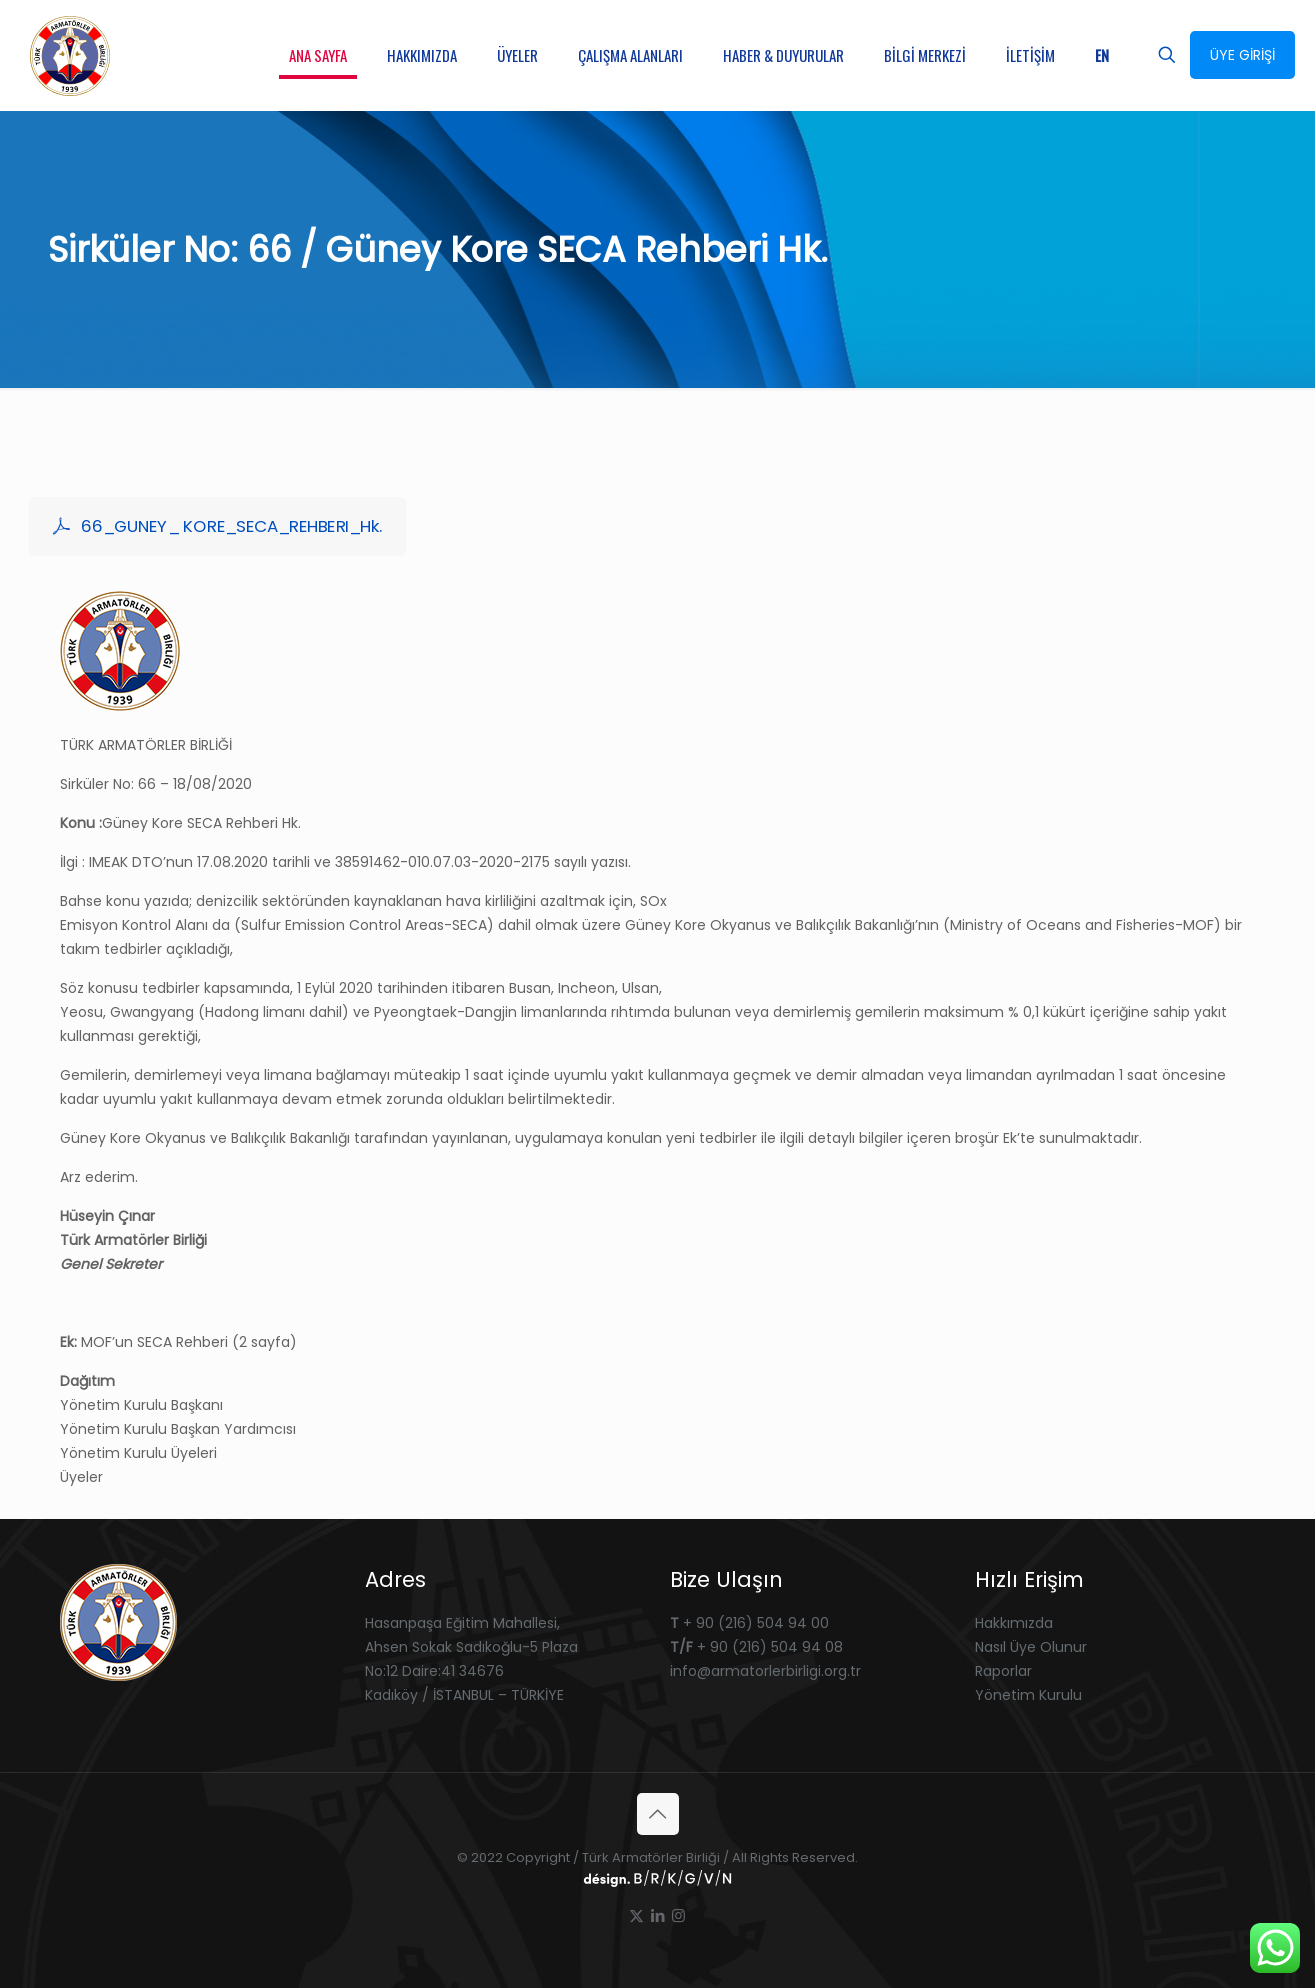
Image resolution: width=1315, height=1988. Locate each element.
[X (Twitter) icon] (636, 1915)
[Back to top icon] (658, 1814)
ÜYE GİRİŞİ (1242, 55)
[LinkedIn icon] (657, 1915)
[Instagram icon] (678, 1915)
